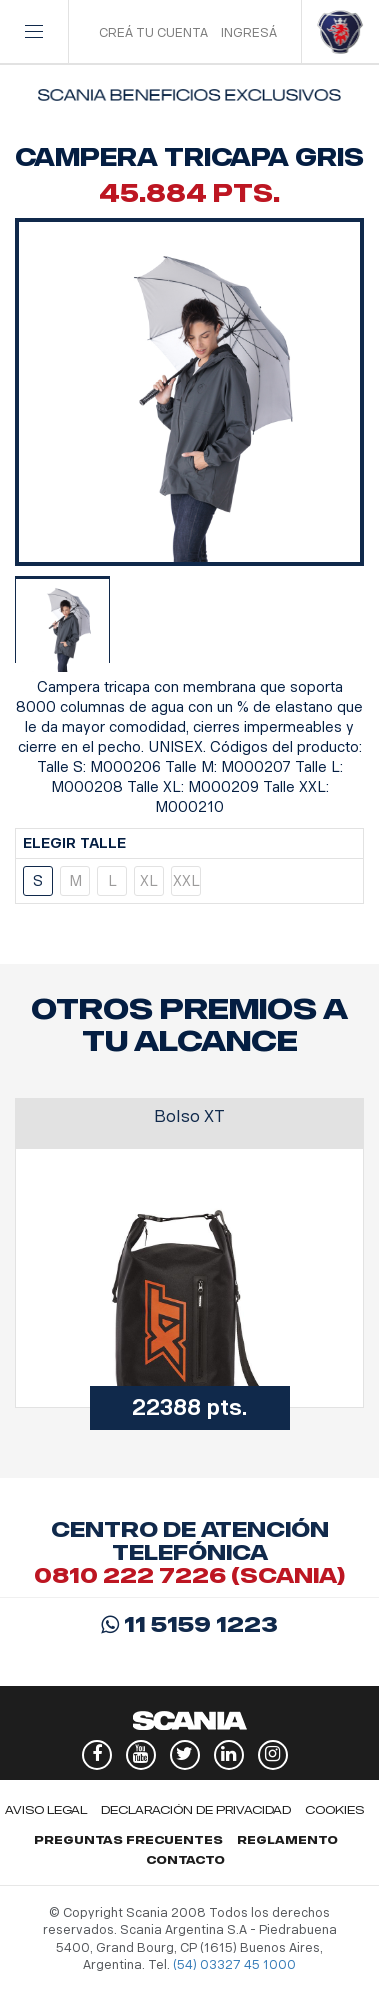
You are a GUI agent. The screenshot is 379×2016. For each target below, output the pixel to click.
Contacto (185, 1860)
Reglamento (287, 1840)
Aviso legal (46, 1810)
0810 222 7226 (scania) (189, 1575)
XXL (186, 881)
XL (149, 881)
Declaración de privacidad (196, 1810)
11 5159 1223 (189, 1624)
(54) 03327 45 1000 (234, 1965)
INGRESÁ (249, 33)
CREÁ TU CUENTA (153, 33)
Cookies (334, 1810)
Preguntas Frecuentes (128, 1840)
